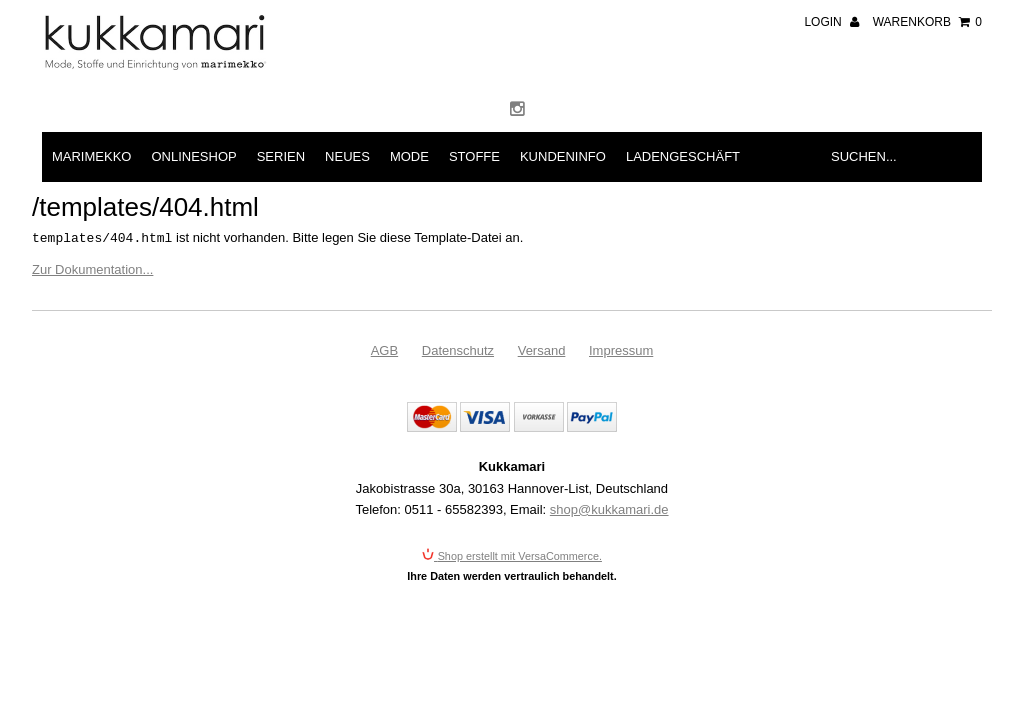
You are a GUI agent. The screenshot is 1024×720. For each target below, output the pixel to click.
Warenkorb (927, 22)
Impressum (621, 350)
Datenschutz (458, 350)
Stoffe (474, 156)
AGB (384, 350)
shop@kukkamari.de (609, 509)
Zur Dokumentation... (92, 269)
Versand (542, 350)
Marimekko (91, 156)
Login (831, 22)
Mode (409, 156)
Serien (281, 156)
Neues (347, 156)
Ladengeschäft (683, 156)
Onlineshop (193, 156)
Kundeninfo (563, 156)
